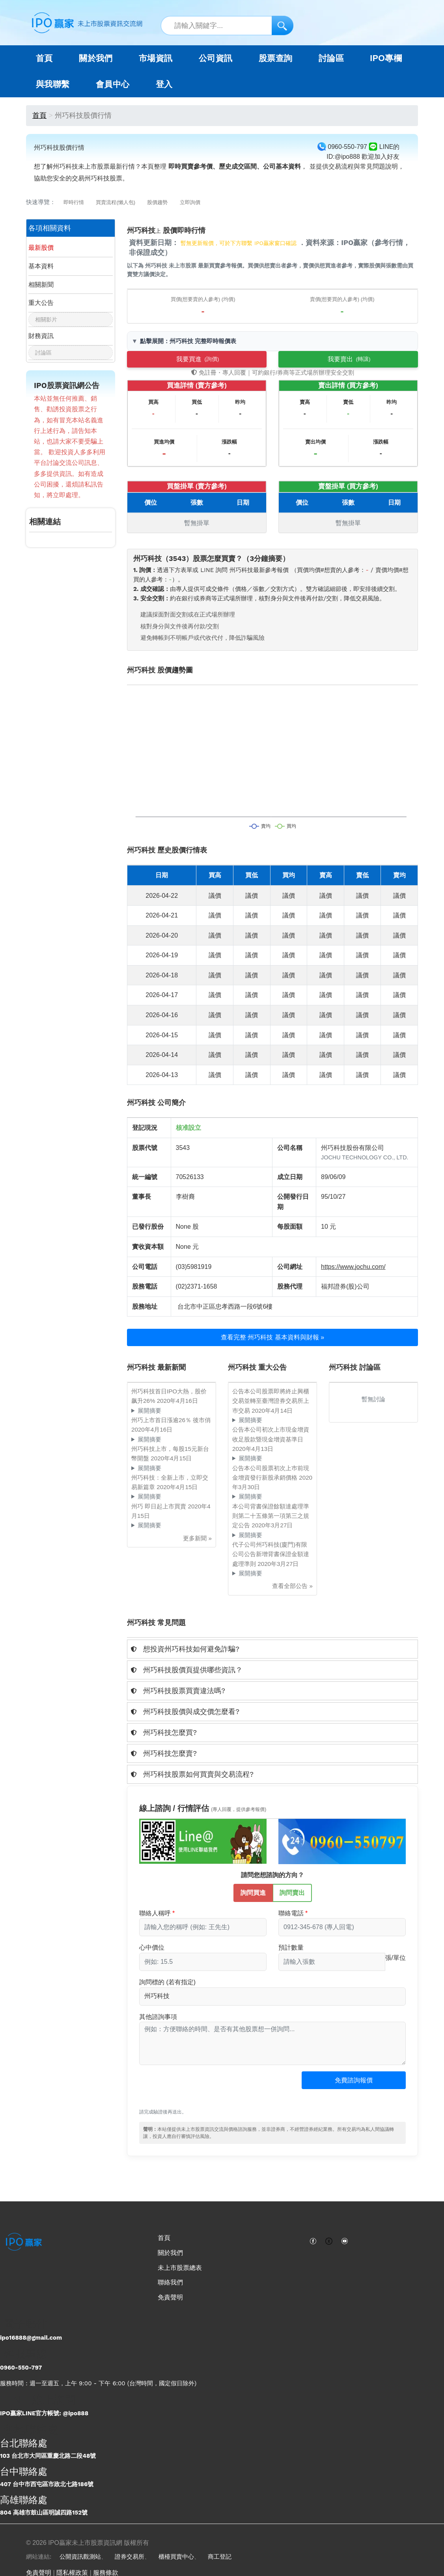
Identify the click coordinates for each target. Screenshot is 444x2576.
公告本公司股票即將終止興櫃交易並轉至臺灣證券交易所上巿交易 (270, 1401)
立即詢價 (190, 202)
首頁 (44, 58)
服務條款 (105, 2572)
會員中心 (113, 84)
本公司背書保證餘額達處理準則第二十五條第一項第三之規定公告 (270, 1516)
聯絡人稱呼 (155, 1913)
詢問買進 (253, 1892)
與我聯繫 (53, 84)
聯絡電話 (291, 1913)
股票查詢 (276, 58)
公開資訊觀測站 (80, 2556)
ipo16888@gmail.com (31, 2337)
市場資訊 (156, 58)
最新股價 (41, 247)
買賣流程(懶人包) (115, 202)
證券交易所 (129, 2556)
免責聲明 (170, 2297)
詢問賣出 (292, 1892)
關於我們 (170, 2252)
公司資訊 (216, 58)
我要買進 (197, 359)
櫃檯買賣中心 (176, 2556)
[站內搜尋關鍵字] (226, 25)
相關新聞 (41, 284)
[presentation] (199, 2090)
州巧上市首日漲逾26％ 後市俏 (171, 1420)
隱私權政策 (72, 2572)
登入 (164, 84)
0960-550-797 (21, 2367)
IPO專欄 (386, 58)
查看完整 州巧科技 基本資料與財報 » (272, 1337)
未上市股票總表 (180, 2267)
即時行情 (73, 202)
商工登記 (219, 2556)
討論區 (331, 58)
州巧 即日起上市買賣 (159, 1506)
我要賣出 (349, 359)
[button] (272, 1649)
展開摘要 (149, 1410)
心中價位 (151, 1947)
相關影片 (46, 319)
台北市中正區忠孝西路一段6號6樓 (225, 1306)
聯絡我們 (170, 2282)
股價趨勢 (157, 202)
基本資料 (41, 266)
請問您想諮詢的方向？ (272, 1875)
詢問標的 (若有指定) (167, 1982)
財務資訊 (41, 335)
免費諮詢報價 (354, 2080)
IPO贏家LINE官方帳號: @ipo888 (44, 2413)
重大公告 (41, 302)
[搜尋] (282, 25)
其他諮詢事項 (158, 2016)
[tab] (272, 1649)
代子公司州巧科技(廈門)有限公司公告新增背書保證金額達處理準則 (270, 1554)
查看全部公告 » (292, 1585)
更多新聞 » (197, 1538)
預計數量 (291, 1947)
